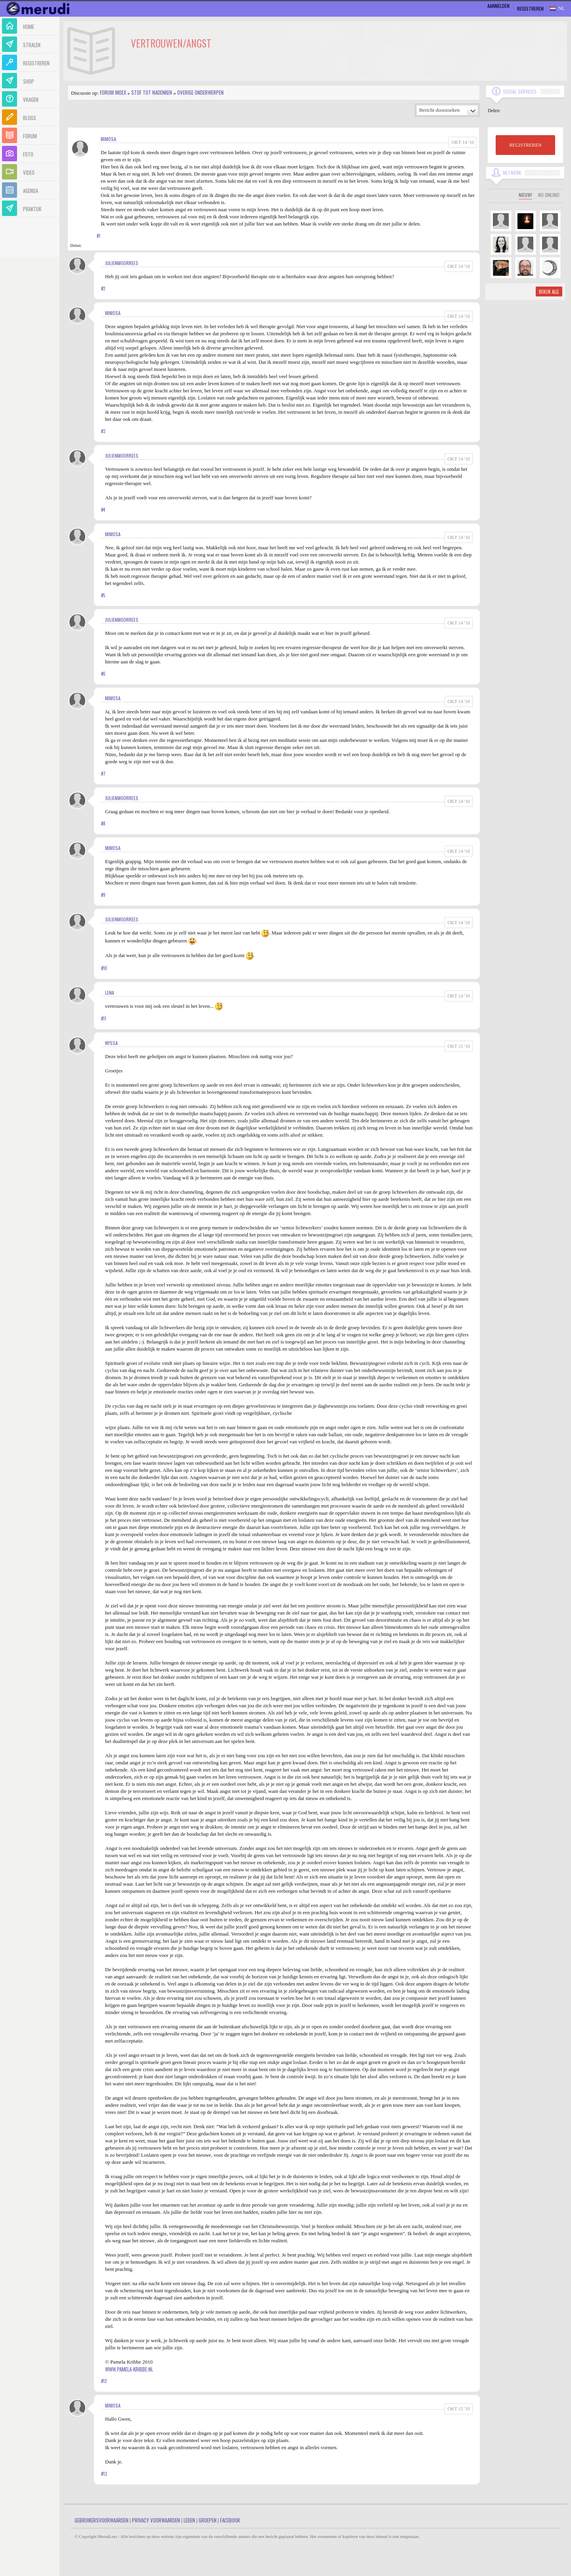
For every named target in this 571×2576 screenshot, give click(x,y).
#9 (103, 895)
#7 (103, 773)
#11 (103, 1018)
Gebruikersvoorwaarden (101, 2520)
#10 (104, 968)
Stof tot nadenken (151, 92)
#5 (103, 595)
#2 (103, 288)
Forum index (113, 92)
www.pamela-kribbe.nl (129, 2369)
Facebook (230, 2520)
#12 (104, 2381)
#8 (103, 823)
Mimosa (108, 139)
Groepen (208, 2520)
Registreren (530, 8)
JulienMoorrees (121, 263)
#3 (103, 431)
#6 (103, 674)
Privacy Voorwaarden (156, 2520)
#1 (98, 236)
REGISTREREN (525, 145)
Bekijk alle (549, 292)
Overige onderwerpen (200, 92)
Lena (109, 992)
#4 (103, 509)
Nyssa (111, 1043)
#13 (104, 2474)
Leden (189, 2520)
